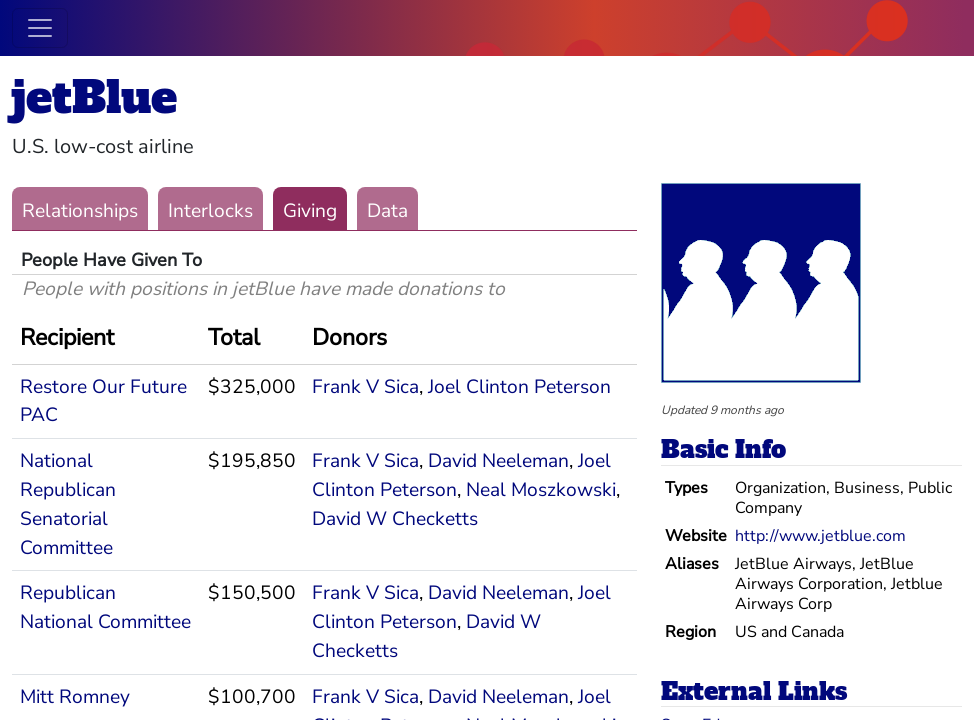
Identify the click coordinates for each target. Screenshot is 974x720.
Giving (310, 211)
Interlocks (210, 211)
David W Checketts (395, 519)
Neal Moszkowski (541, 490)
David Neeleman (498, 461)
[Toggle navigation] (40, 28)
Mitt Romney (75, 697)
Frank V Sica (365, 387)
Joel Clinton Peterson (519, 387)
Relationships (80, 211)
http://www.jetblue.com (820, 536)
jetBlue (94, 97)
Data (387, 211)
